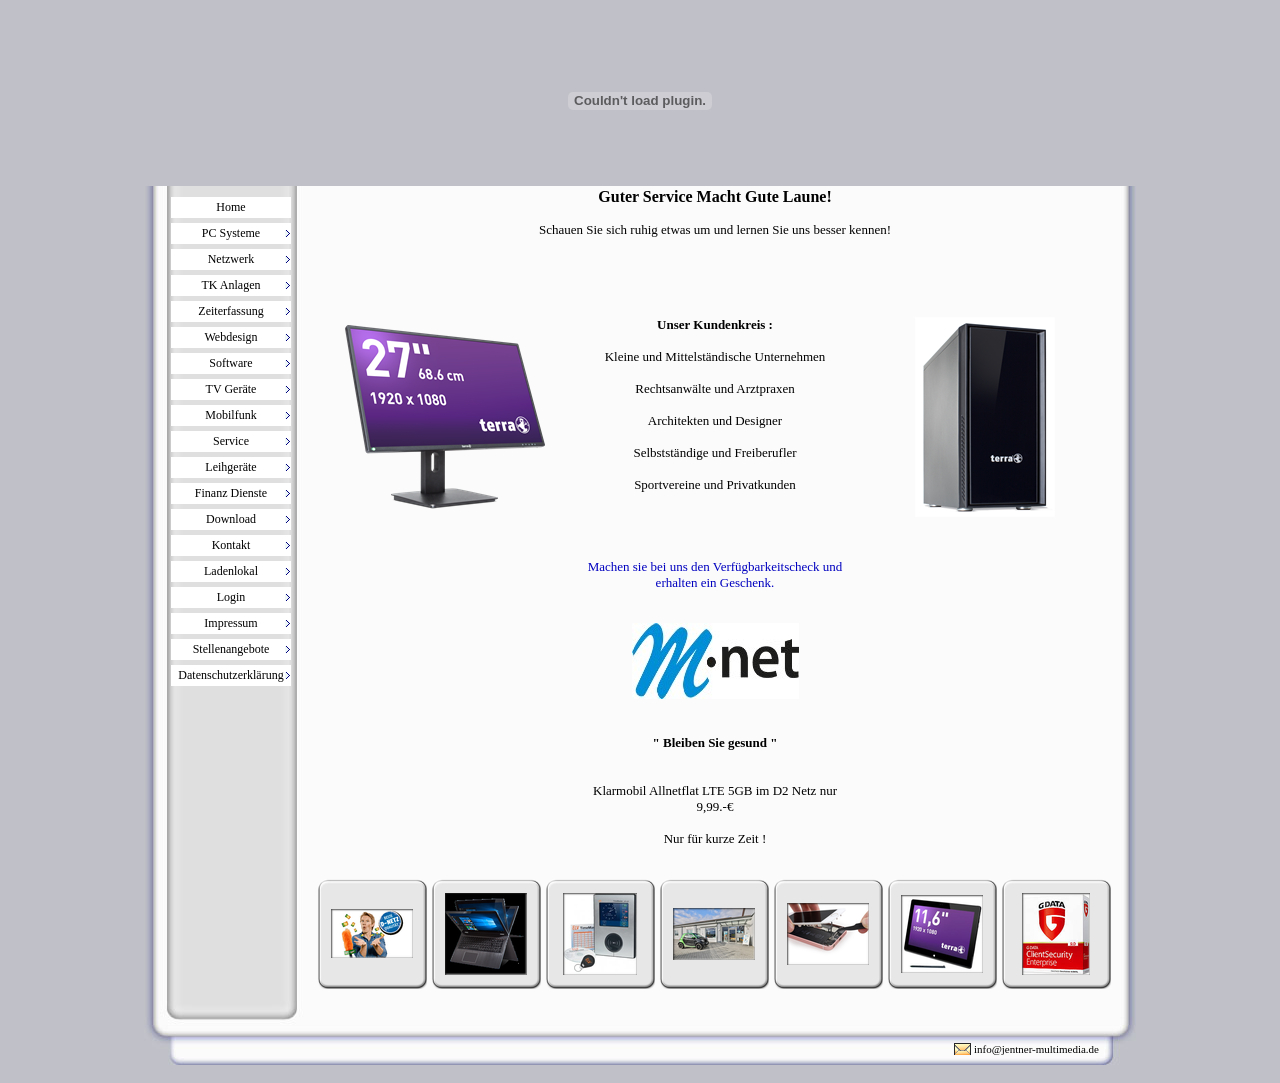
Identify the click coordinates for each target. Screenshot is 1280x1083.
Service (231, 441)
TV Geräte (231, 389)
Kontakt (231, 545)
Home (230, 207)
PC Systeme (231, 233)
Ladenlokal (231, 571)
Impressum (230, 623)
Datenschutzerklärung (230, 675)
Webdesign (230, 337)
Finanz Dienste (231, 493)
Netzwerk (231, 259)
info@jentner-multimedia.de (1036, 1049)
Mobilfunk (230, 415)
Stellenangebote (231, 649)
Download (231, 519)
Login (231, 597)
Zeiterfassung (230, 311)
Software (230, 363)
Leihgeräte (230, 467)
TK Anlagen (231, 285)
